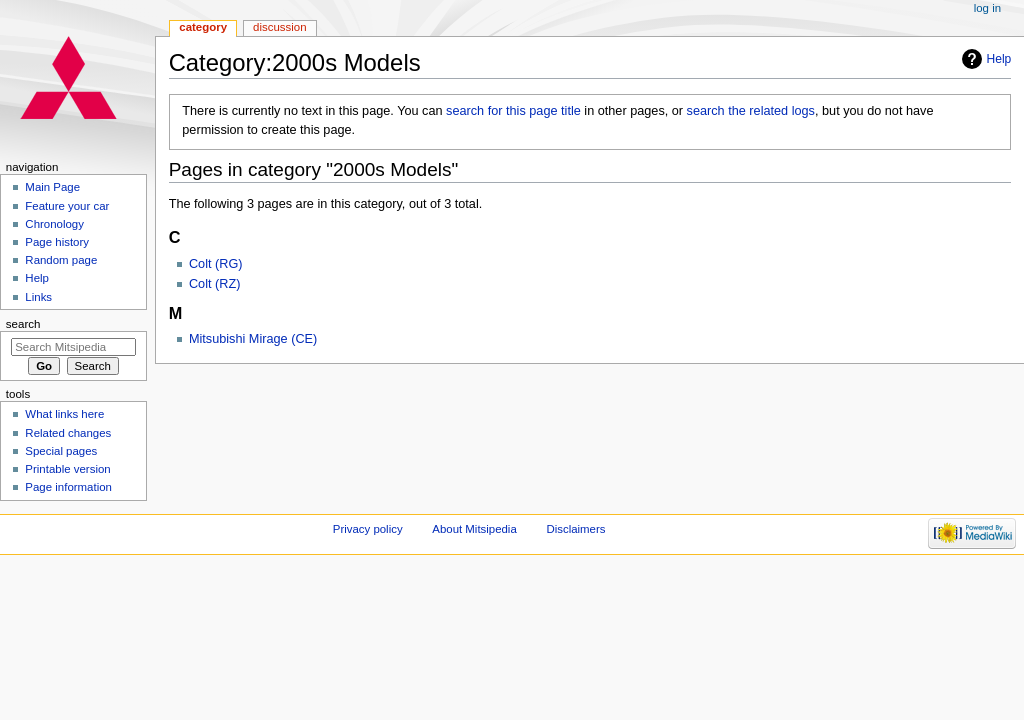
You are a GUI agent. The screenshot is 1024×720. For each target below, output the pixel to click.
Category (203, 27)
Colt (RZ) (214, 284)
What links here (64, 414)
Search (23, 324)
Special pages (61, 451)
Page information (68, 487)
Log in (987, 8)
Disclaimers (575, 529)
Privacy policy (368, 529)
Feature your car (67, 206)
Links (38, 297)
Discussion (279, 27)
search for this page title (513, 111)
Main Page (52, 187)
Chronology (54, 224)
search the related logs (751, 111)
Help (999, 59)
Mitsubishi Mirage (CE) (253, 339)
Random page (61, 260)
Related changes (68, 433)
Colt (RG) (216, 264)
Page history (57, 242)
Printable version (67, 469)
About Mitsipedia (474, 529)
